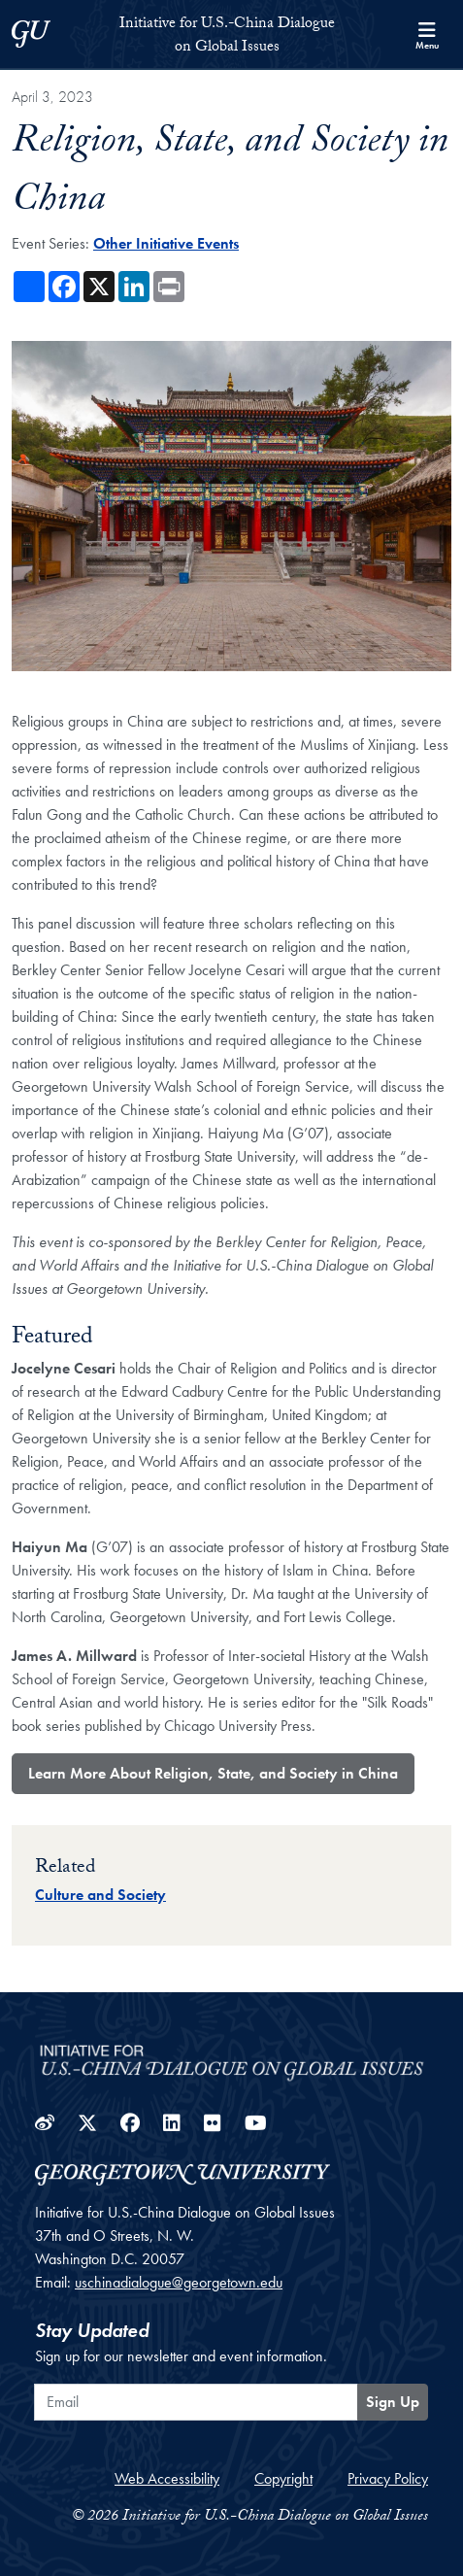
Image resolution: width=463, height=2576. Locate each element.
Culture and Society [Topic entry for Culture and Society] (100, 1894)
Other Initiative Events (166, 243)
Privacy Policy (387, 2478)
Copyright (283, 2478)
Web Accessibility (167, 2478)
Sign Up (392, 2401)
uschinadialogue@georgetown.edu (178, 2282)
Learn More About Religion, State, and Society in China (213, 1773)
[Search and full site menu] (427, 34)
